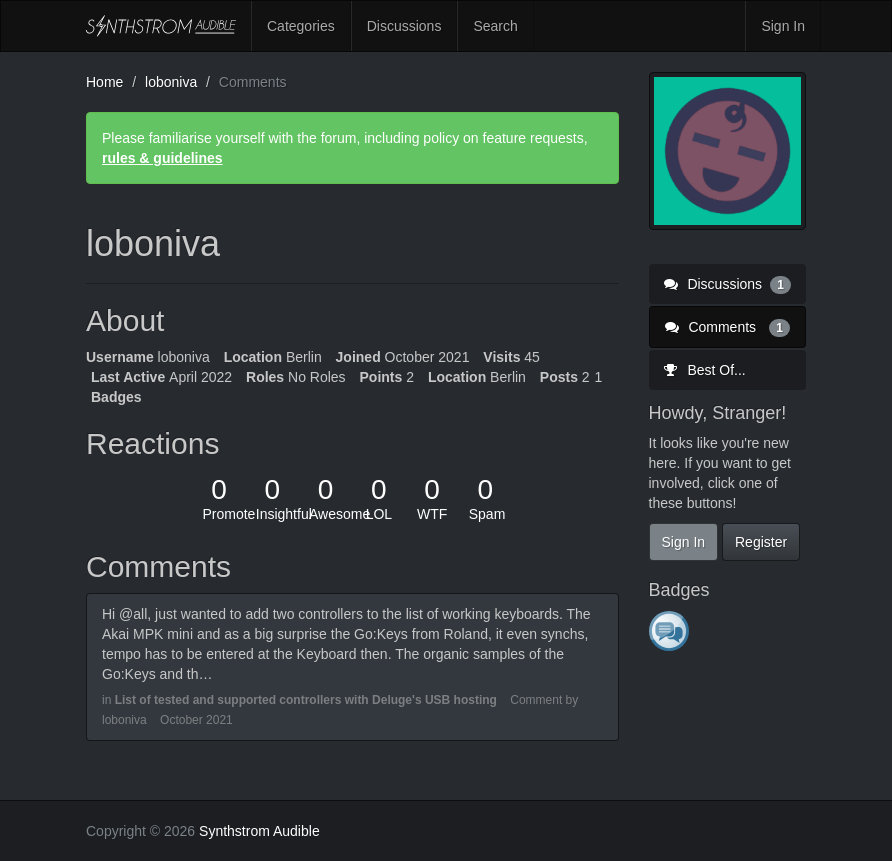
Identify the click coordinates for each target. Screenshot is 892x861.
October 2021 (196, 720)
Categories (301, 26)
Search (495, 26)
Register (761, 542)
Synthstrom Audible (161, 26)
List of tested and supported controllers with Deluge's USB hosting (306, 700)
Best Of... (705, 370)
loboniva (124, 720)
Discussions (404, 26)
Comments (728, 327)
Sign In (783, 26)
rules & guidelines (162, 158)
